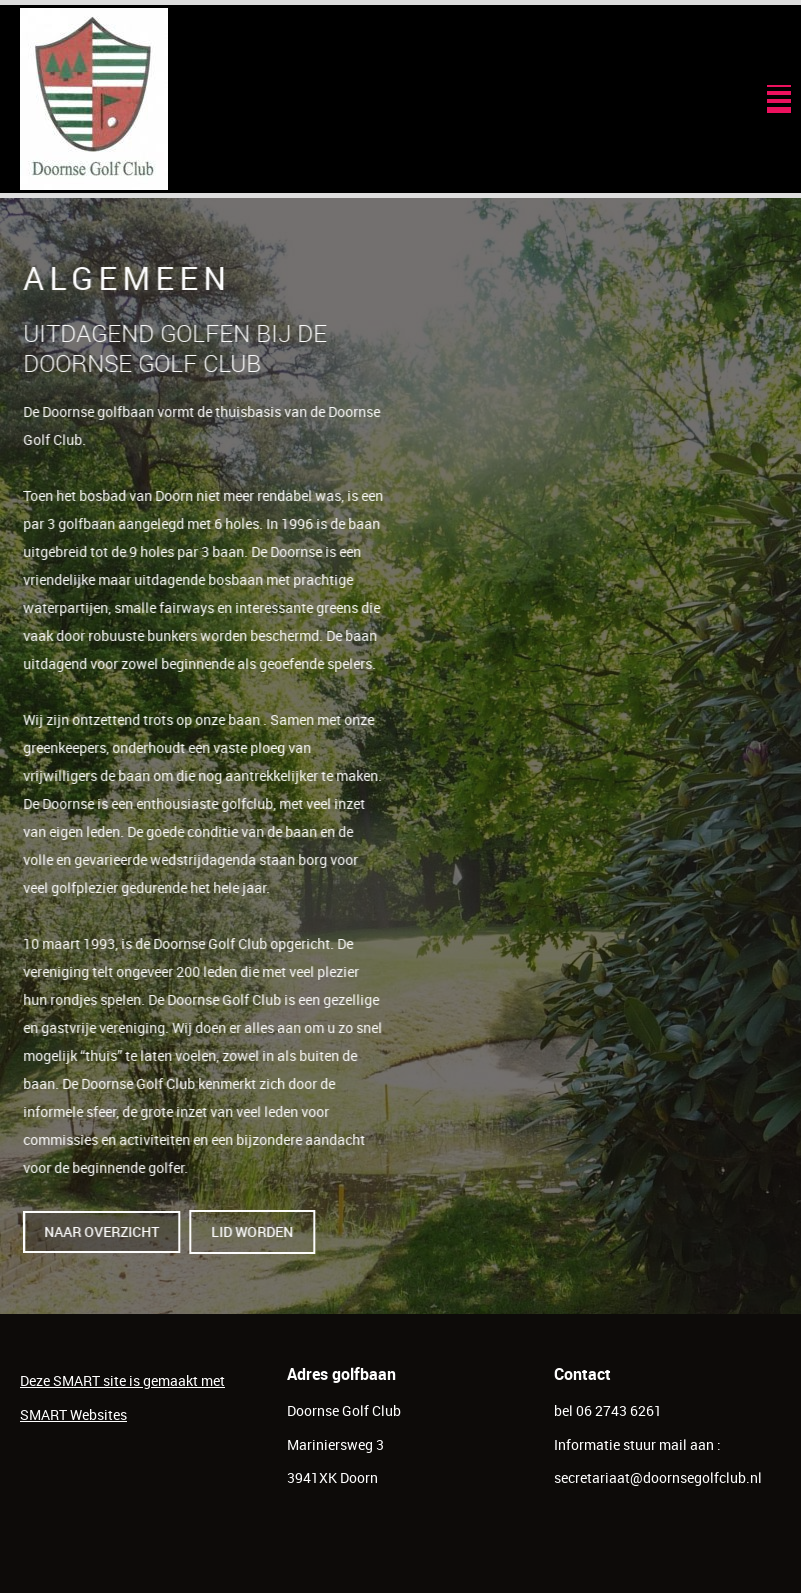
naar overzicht (106, 1231)
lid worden (257, 1231)
